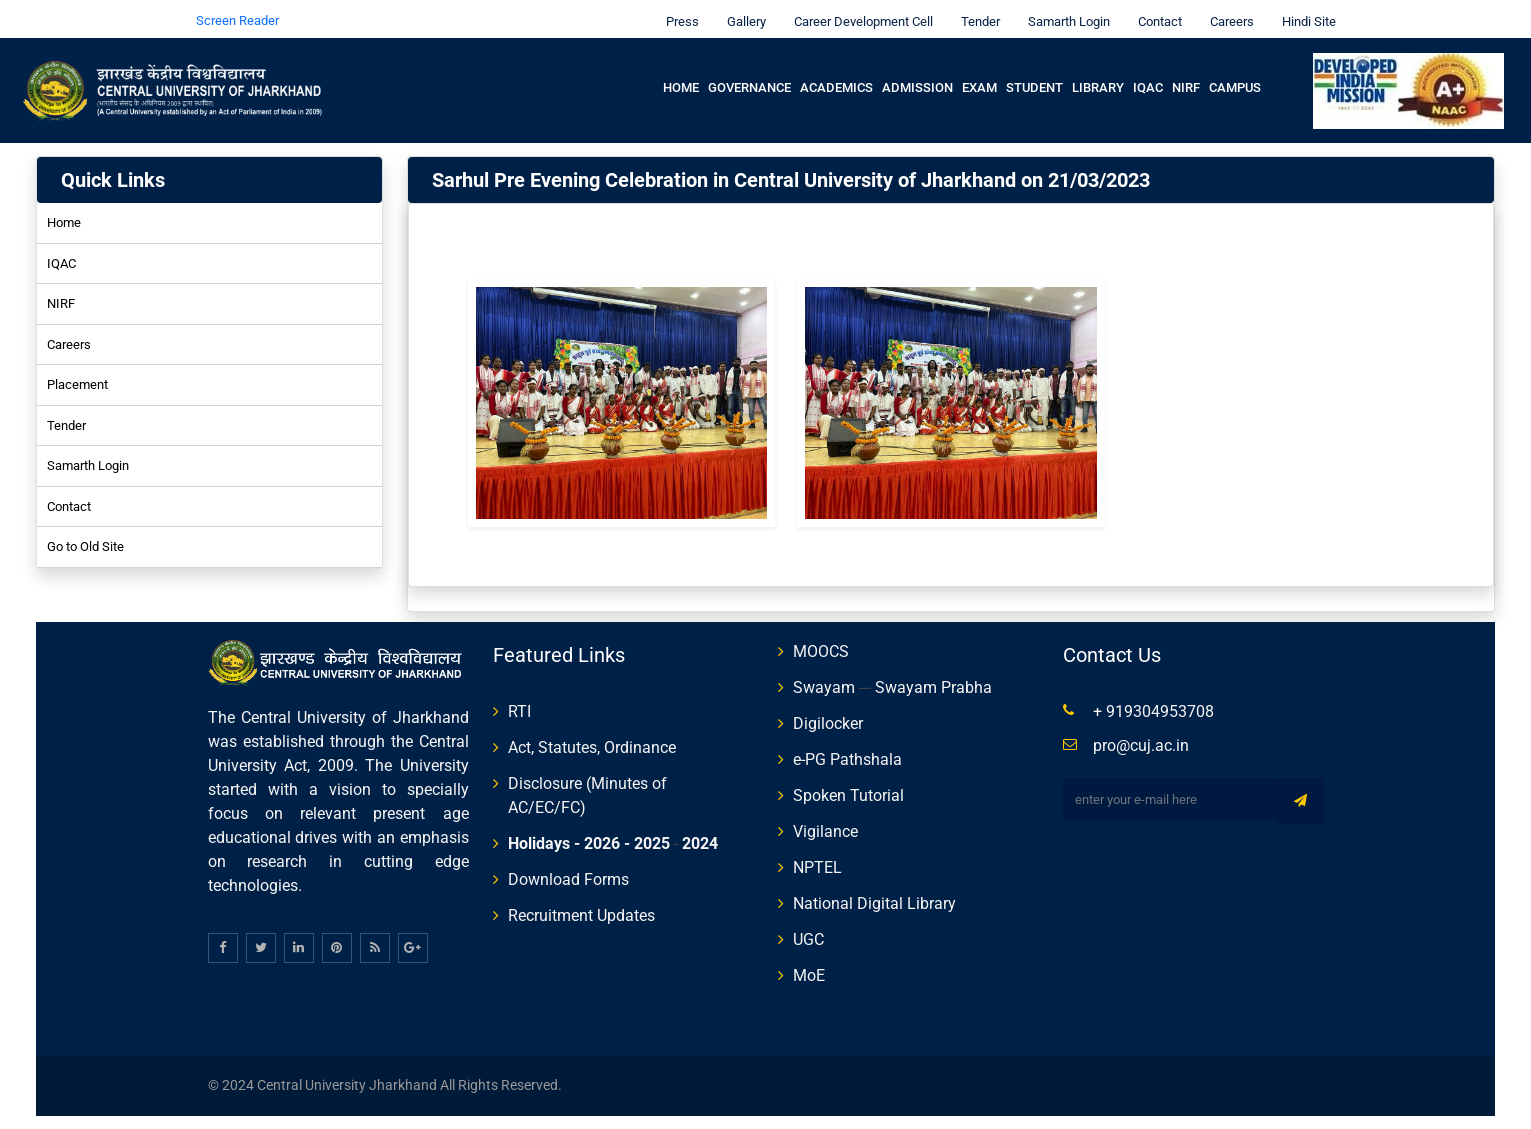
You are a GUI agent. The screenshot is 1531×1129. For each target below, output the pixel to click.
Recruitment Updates (581, 904)
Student (1034, 76)
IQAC (1148, 76)
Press (677, 10)
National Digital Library (874, 892)
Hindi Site (1304, 10)
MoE (809, 964)
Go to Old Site (85, 535)
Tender (975, 10)
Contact (1155, 10)
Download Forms (568, 868)
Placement (77, 373)
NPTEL (817, 856)
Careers (1227, 10)
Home (681, 76)
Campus (1235, 76)
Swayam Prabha (933, 676)
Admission (917, 76)
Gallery (741, 10)
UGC (808, 928)
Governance (749, 76)
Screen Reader (237, 9)
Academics (836, 76)
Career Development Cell (858, 10)
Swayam (824, 676)
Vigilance (825, 820)
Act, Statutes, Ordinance (592, 736)
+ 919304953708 (1153, 700)
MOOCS (821, 640)
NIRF (1186, 76)
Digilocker (828, 712)
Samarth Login (1064, 10)
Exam (979, 76)
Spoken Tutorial (848, 784)
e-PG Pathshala (847, 748)
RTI (519, 700)
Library (1098, 76)
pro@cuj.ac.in (1141, 734)
